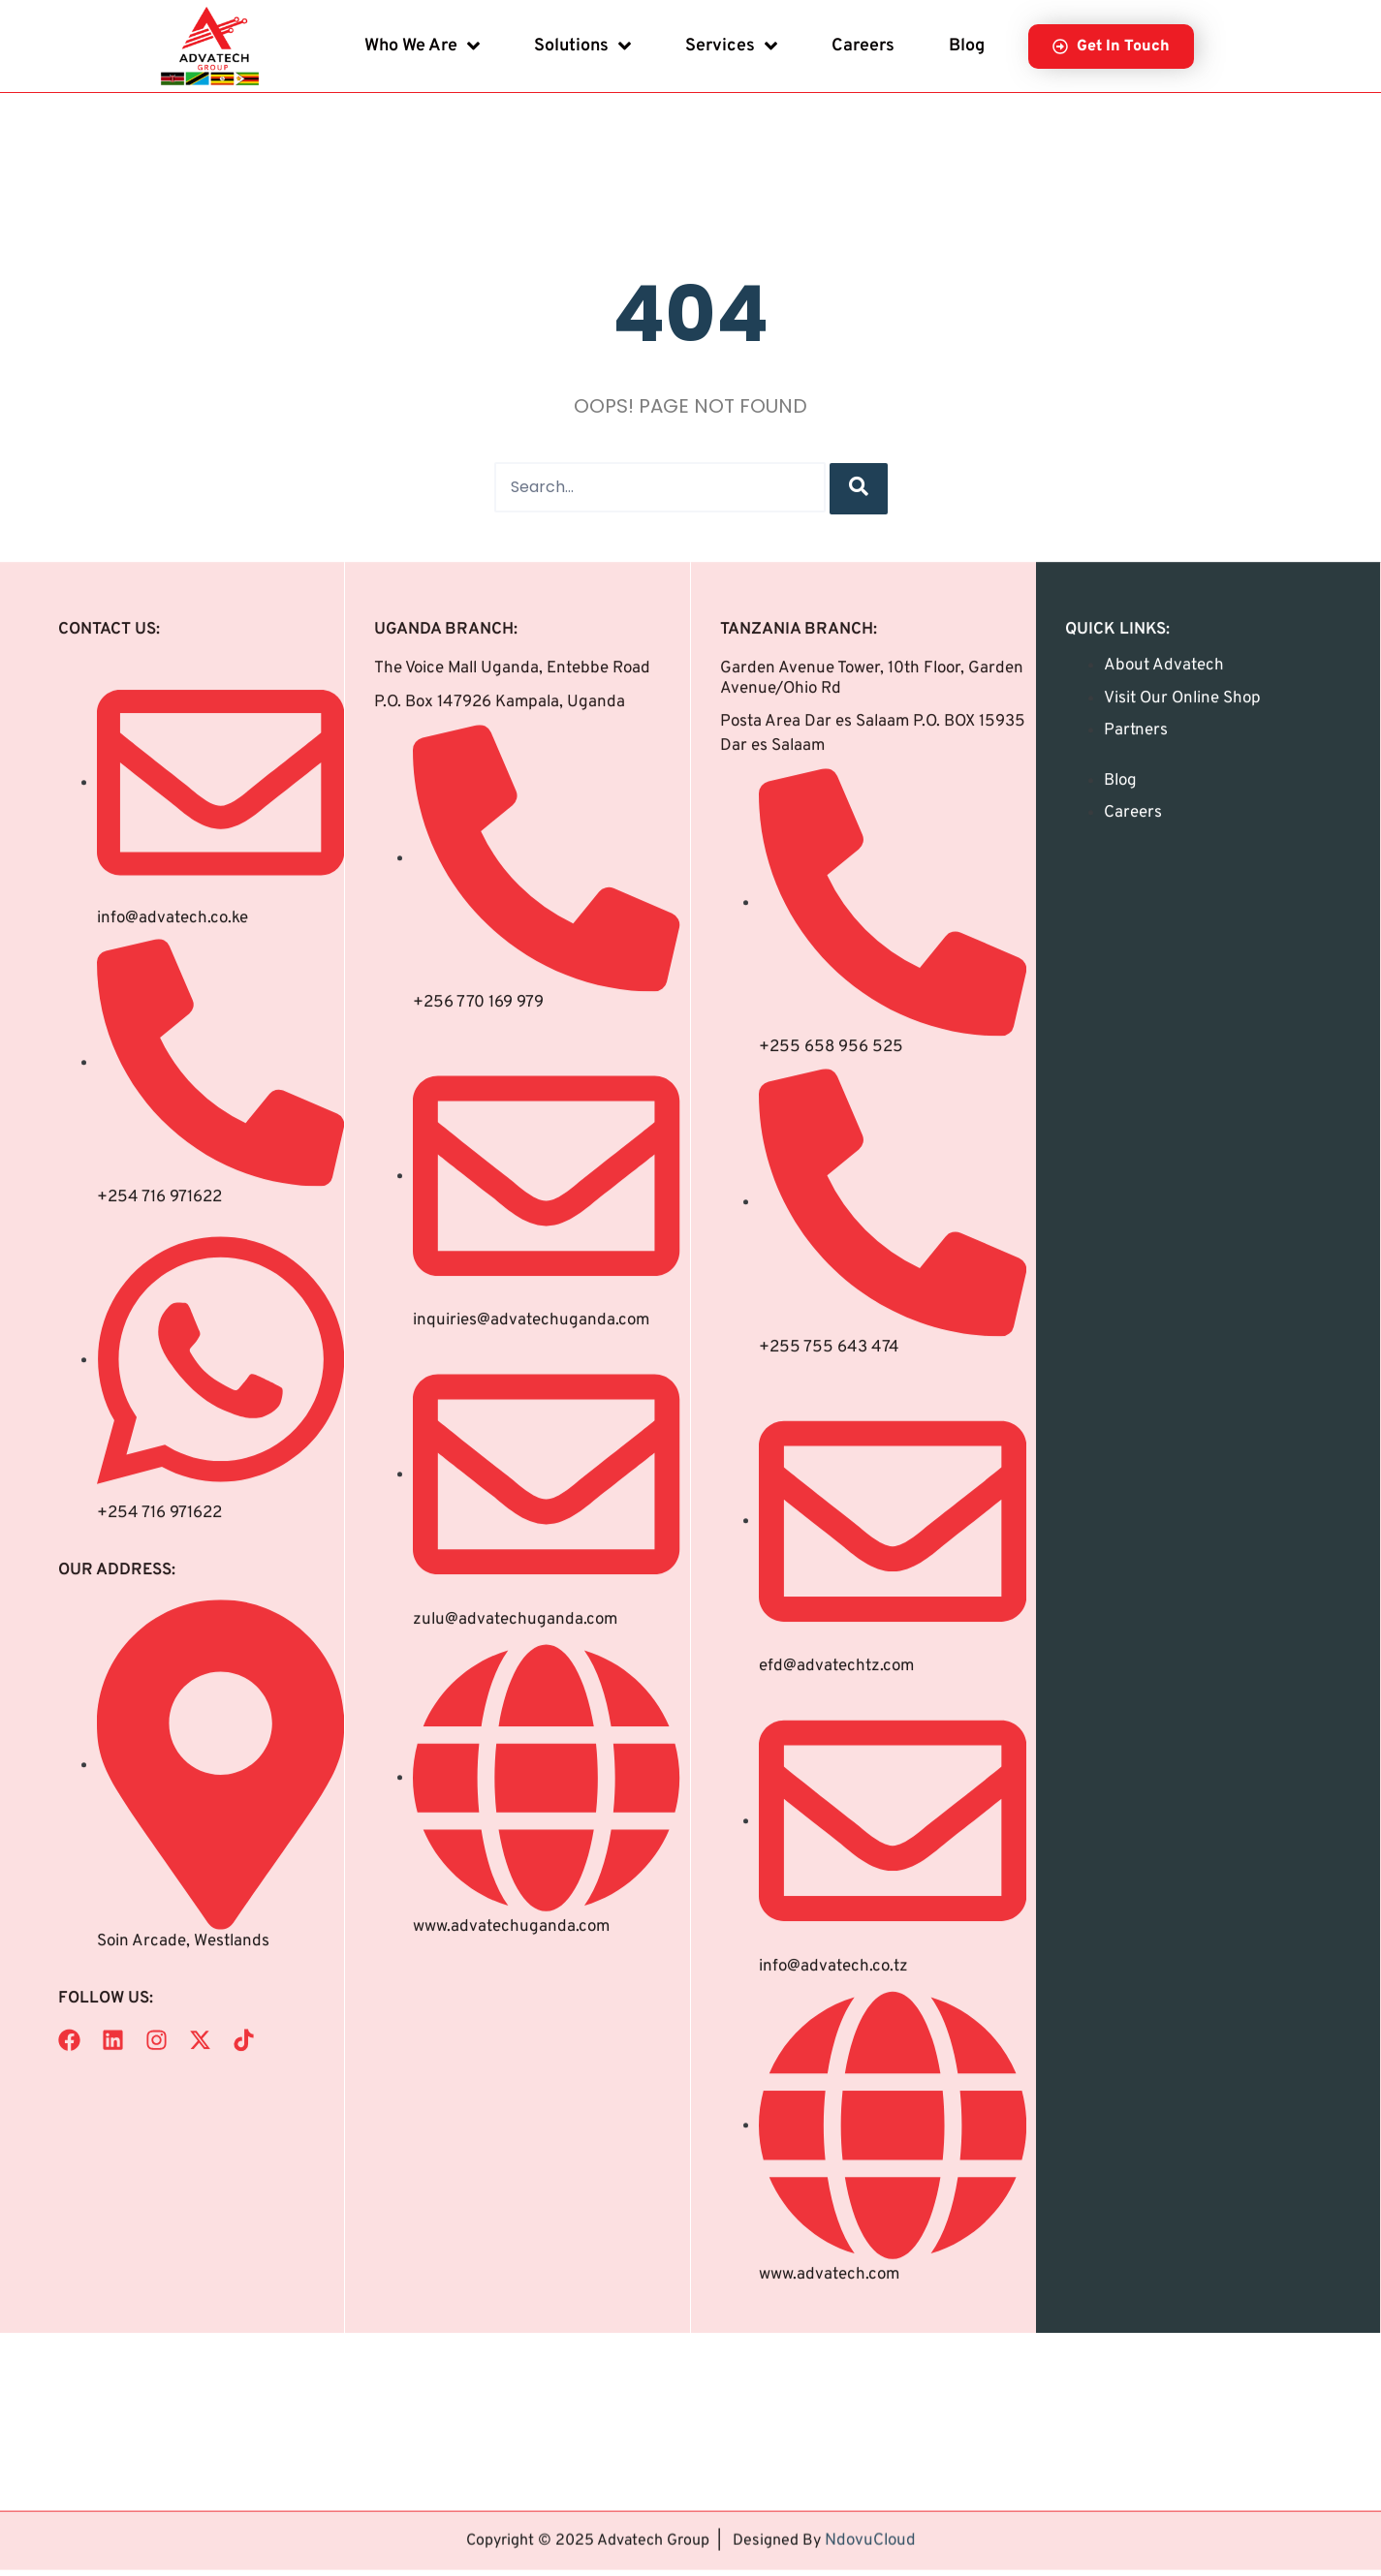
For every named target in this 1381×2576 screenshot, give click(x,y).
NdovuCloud (870, 2514)
